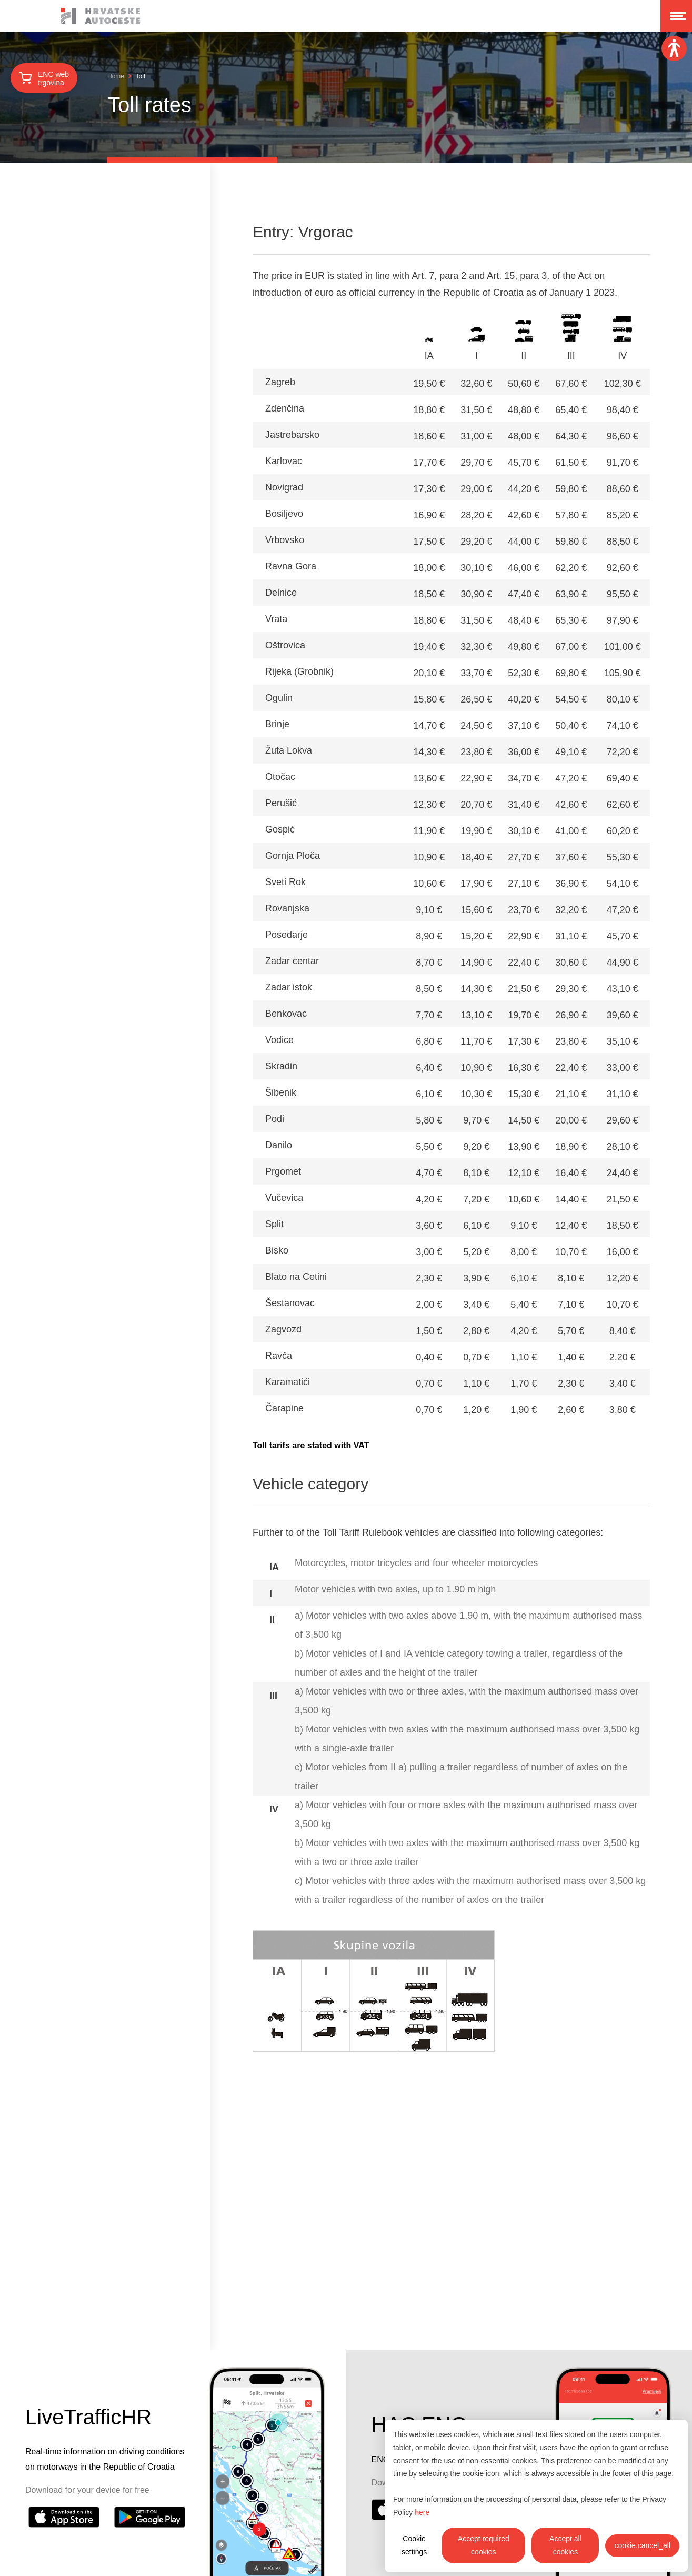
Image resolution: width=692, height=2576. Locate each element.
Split (274, 1224)
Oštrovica (285, 645)
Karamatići (287, 1382)
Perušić (281, 803)
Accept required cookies (483, 2545)
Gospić (280, 829)
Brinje (277, 724)
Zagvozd (283, 1329)
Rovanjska (287, 908)
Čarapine (284, 1408)
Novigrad (284, 487)
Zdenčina (284, 408)
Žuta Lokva (288, 750)
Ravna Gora (290, 566)
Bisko (276, 1250)
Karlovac (283, 461)
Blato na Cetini (296, 1276)
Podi (274, 1119)
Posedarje (286, 934)
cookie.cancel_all (642, 2545)
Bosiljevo (284, 513)
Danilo (278, 1145)
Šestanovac (290, 1303)
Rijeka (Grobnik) (299, 671)
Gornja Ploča (292, 855)
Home (115, 76)
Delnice (281, 592)
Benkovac (286, 1013)
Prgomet (283, 1171)
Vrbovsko (284, 540)
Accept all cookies (565, 2545)
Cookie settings (414, 2545)
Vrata (276, 619)
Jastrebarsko (292, 434)
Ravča (278, 1355)
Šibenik (280, 1092)
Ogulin (279, 698)
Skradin (281, 1066)
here (422, 2512)
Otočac (280, 776)
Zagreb (280, 382)
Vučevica (284, 1197)
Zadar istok (288, 987)
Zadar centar (292, 961)
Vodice (279, 1040)
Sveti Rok (285, 882)
